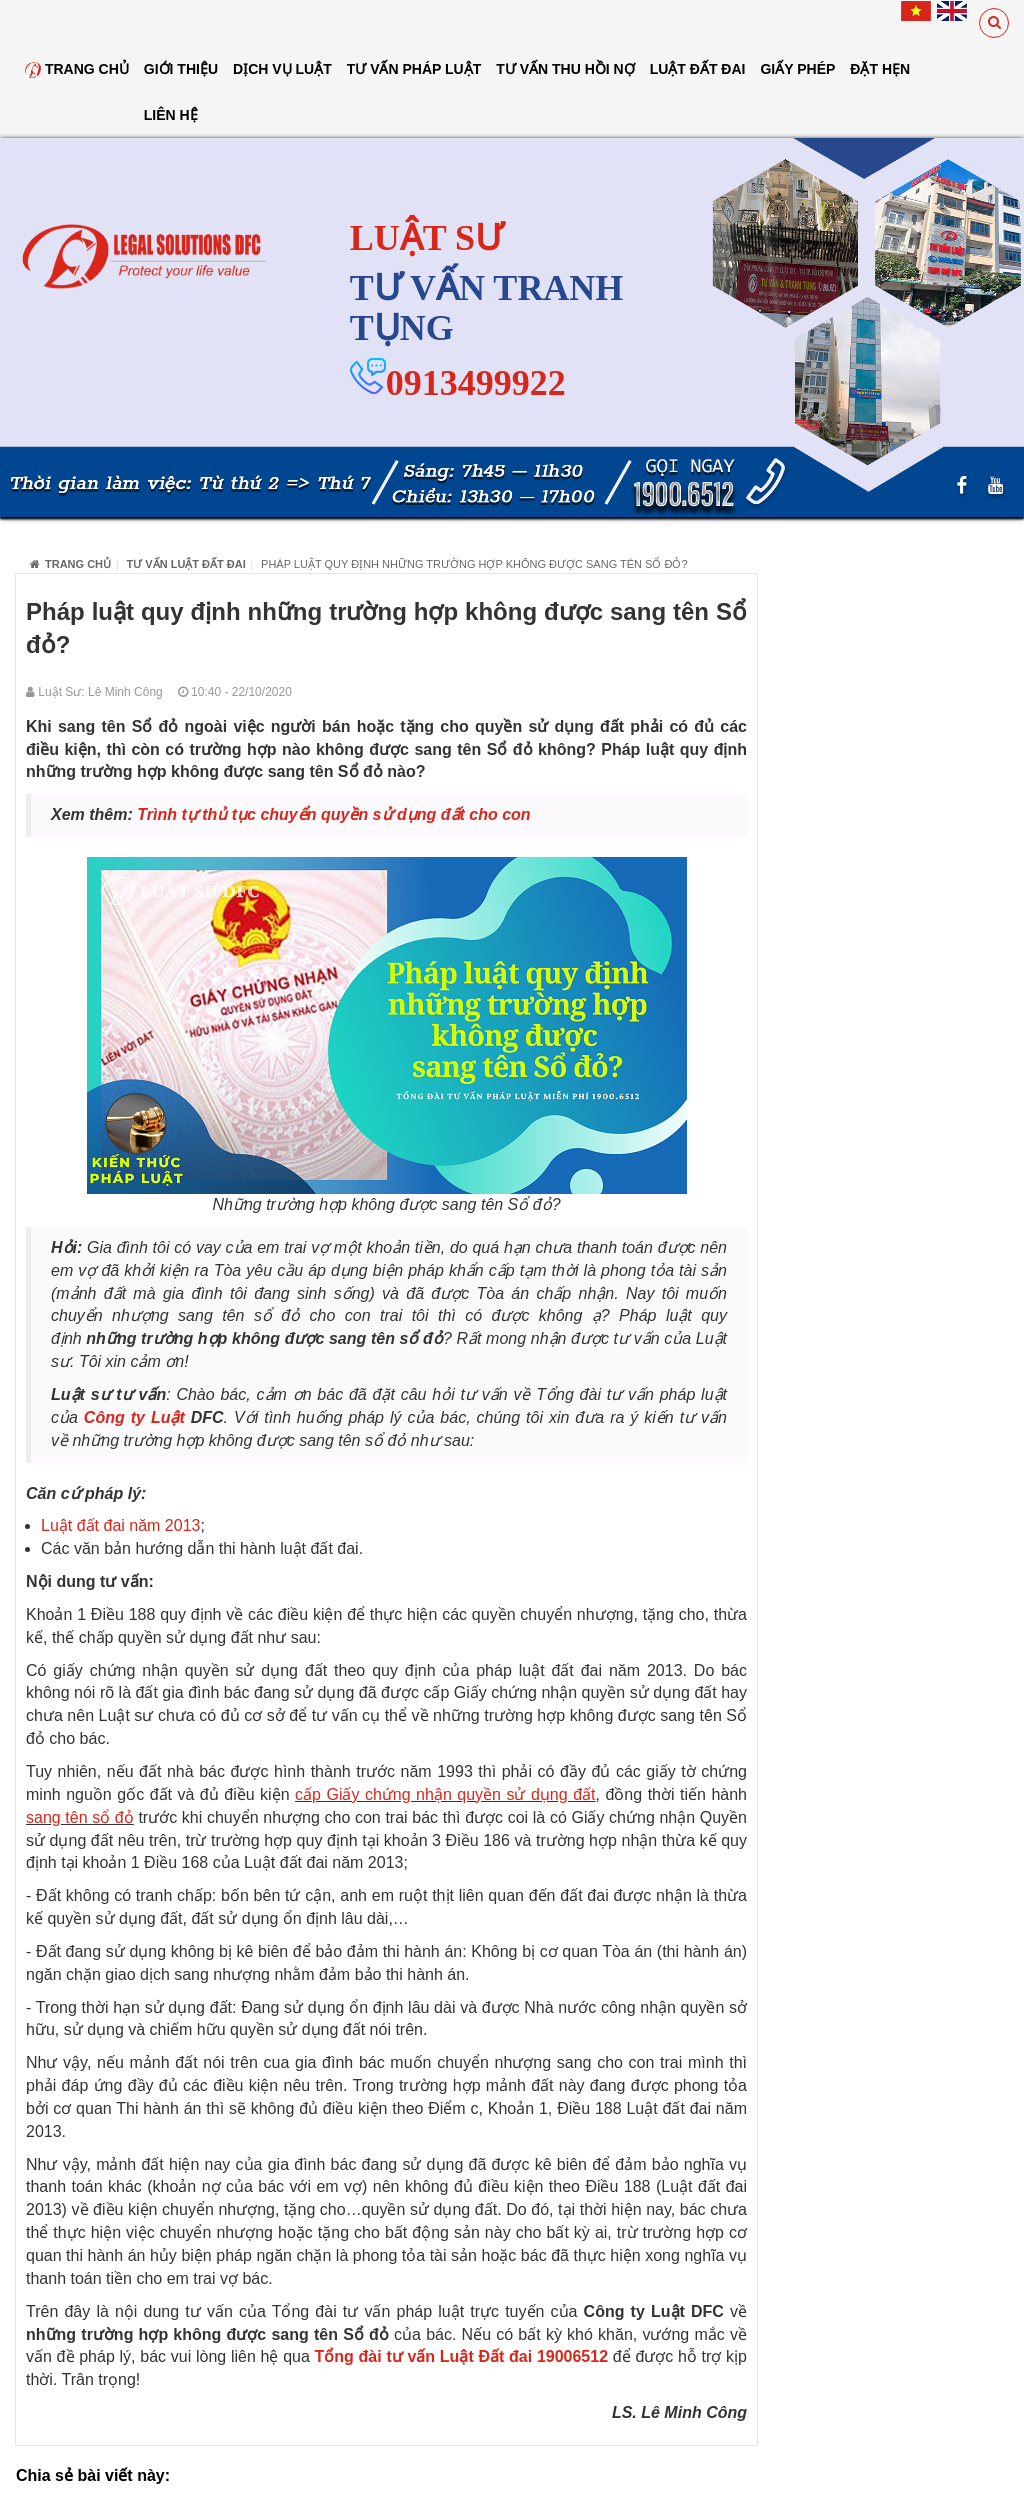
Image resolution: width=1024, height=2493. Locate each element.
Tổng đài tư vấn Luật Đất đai (424, 2356)
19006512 (575, 2356)
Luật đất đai (698, 69)
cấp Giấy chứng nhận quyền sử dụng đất (445, 1794)
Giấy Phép (797, 69)
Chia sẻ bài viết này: (93, 2475)
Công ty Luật (134, 1417)
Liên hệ (171, 115)
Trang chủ (77, 69)
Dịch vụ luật (282, 69)
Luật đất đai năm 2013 (120, 1525)
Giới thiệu (181, 69)
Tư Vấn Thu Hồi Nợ (565, 69)
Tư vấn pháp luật (414, 69)
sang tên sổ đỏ (80, 1817)
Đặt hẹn (880, 69)
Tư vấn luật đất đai (186, 564)
